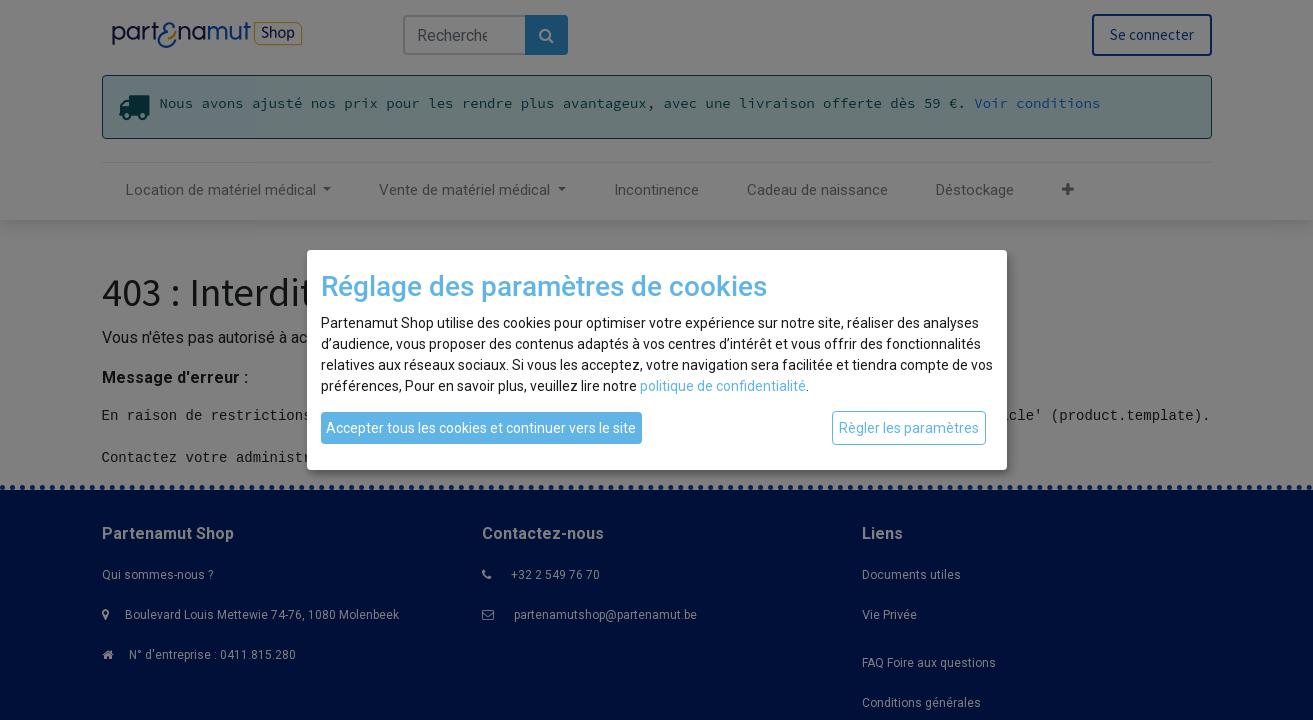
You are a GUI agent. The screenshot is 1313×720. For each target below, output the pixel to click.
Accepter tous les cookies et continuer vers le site (481, 428)
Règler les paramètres (909, 428)
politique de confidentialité (723, 386)
